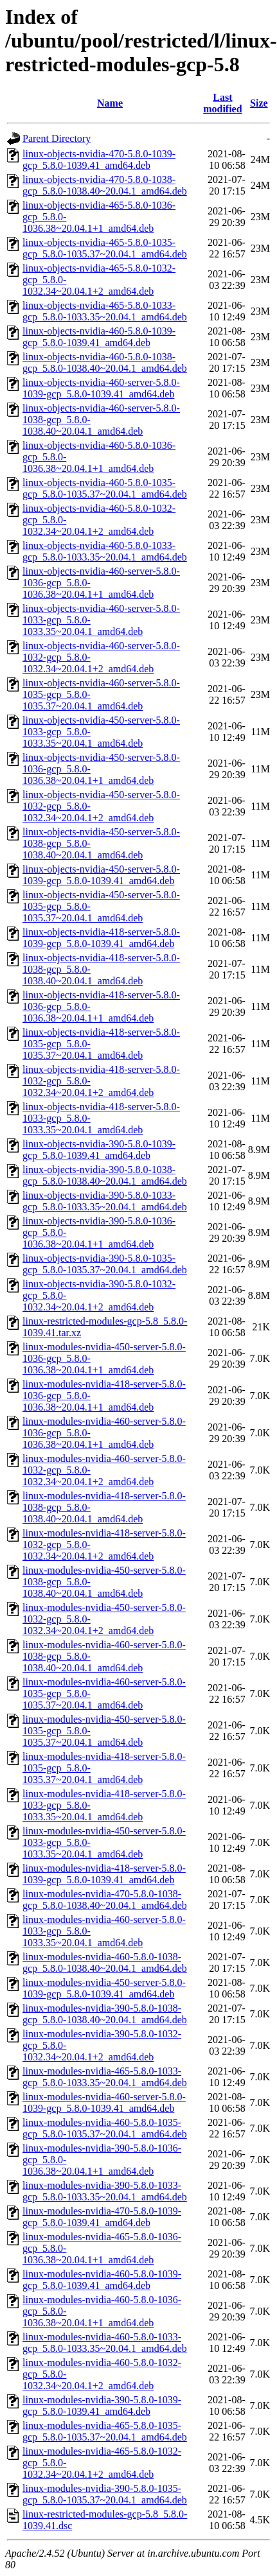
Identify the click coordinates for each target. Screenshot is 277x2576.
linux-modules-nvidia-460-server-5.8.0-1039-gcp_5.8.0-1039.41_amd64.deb (104, 2102)
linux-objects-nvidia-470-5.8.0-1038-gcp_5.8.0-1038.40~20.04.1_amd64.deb (104, 185)
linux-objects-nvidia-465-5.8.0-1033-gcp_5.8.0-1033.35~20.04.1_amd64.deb (104, 311)
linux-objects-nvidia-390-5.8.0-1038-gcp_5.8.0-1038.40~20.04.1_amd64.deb (104, 1175)
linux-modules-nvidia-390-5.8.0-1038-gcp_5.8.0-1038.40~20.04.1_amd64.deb (104, 2014)
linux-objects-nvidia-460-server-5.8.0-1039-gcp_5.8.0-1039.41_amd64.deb (101, 388)
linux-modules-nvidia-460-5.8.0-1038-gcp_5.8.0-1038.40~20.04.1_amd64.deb (104, 1962)
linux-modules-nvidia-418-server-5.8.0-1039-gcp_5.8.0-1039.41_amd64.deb (104, 1874)
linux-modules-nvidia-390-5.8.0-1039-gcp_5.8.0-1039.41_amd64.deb (101, 2405)
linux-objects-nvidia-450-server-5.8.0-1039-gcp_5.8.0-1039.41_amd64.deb (101, 875)
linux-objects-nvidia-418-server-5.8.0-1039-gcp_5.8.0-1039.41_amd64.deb (101, 938)
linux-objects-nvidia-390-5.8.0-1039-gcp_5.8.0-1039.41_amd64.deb (98, 1149)
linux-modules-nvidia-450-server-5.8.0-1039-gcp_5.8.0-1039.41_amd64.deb (104, 1988)
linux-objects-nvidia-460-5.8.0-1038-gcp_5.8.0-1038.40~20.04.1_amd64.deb (104, 362)
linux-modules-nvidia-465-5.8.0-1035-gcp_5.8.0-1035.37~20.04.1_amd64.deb (104, 2431)
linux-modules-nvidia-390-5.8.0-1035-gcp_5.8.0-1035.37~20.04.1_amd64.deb (104, 2494)
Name (110, 103)
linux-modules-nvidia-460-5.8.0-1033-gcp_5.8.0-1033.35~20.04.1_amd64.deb (104, 2342)
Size (259, 103)
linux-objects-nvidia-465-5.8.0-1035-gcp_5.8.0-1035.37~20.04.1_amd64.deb (104, 248)
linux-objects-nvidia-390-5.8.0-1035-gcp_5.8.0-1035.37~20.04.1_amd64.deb (104, 1264)
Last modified (222, 103)
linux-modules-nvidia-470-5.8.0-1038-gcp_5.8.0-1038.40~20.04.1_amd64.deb (104, 1899)
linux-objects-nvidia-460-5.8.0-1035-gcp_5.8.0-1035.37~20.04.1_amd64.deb (104, 488)
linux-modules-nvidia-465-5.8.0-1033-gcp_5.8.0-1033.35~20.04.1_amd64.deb (104, 2077)
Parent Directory (56, 138)
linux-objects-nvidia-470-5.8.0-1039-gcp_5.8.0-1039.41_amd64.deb (98, 159)
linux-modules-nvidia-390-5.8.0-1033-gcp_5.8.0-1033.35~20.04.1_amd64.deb (104, 2191)
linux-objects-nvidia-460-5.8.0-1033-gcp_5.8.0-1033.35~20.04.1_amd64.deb (104, 551)
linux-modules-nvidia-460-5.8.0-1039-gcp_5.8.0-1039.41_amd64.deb (101, 2279)
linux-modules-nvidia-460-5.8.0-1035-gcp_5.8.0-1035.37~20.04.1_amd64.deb (104, 2128)
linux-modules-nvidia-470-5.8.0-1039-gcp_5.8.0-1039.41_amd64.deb (101, 2217)
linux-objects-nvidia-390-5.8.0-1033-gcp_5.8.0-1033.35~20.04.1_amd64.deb (104, 1201)
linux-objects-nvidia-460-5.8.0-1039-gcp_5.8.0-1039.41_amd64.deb (98, 337)
